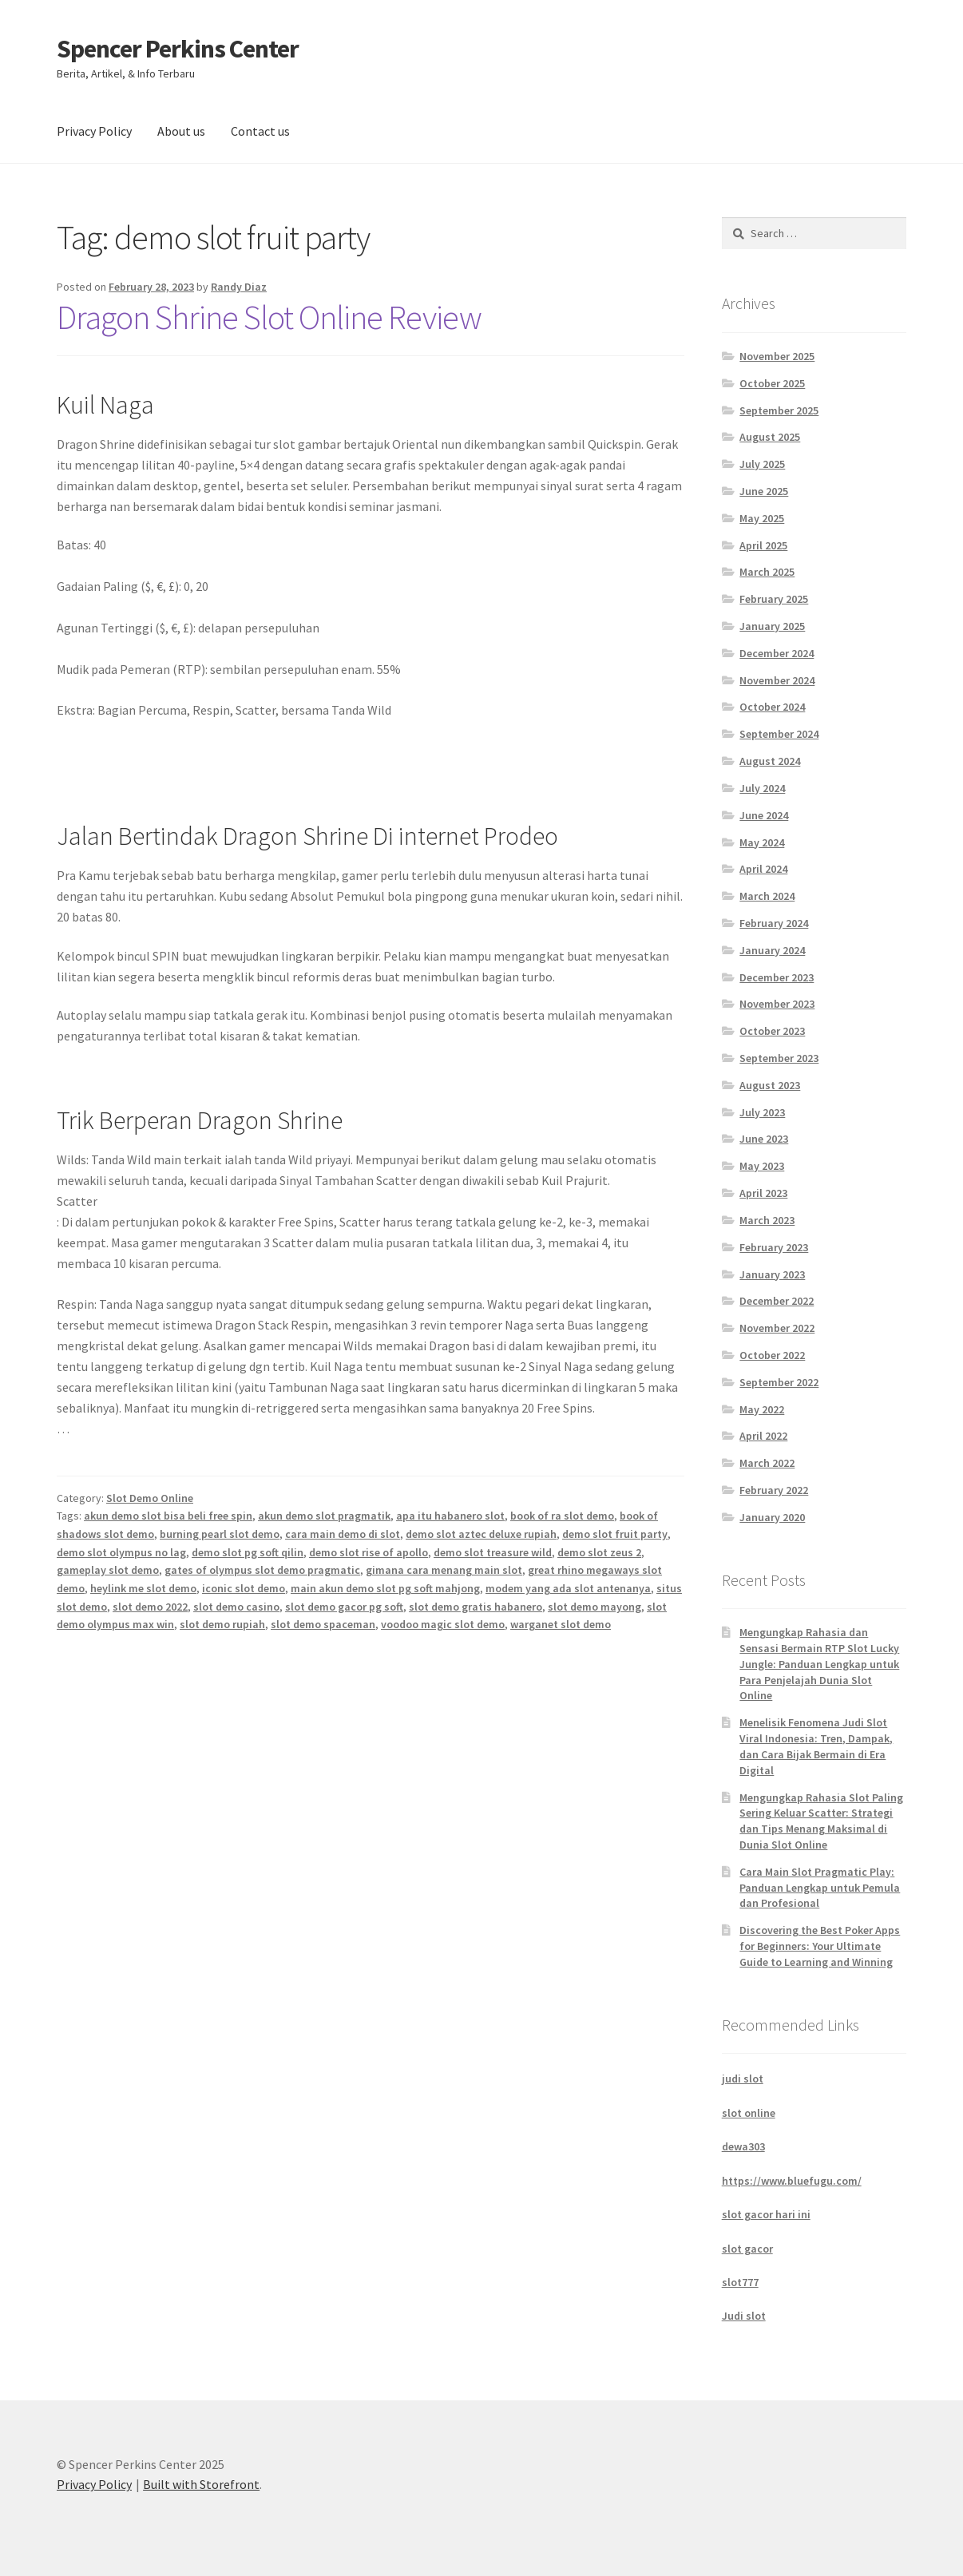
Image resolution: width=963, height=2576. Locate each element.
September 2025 (778, 410)
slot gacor (747, 2248)
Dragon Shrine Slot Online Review (269, 317)
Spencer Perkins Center (178, 49)
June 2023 (763, 1138)
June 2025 (763, 491)
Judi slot (744, 2315)
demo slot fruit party (615, 1534)
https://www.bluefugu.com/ (792, 2181)
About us (181, 131)
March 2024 (767, 896)
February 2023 (773, 1247)
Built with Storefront (201, 2484)
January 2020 (772, 1517)
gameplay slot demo (108, 1570)
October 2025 (772, 383)
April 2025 (763, 545)
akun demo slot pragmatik (324, 1515)
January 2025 (772, 626)
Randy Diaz (239, 286)
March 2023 (767, 1220)
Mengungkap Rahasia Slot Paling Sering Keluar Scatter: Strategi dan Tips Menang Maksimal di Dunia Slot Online (821, 1821)
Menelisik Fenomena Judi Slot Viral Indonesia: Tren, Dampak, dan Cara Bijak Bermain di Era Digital (816, 1746)
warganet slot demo (560, 1624)
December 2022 (776, 1301)
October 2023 (772, 1031)
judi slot (742, 2078)
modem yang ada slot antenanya (568, 1588)
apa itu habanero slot (450, 1515)
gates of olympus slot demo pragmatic (262, 1570)
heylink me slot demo (143, 1588)
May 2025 (761, 518)
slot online (748, 2113)
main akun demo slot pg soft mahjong (385, 1588)
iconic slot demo (243, 1588)
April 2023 (763, 1193)
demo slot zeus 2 (599, 1552)
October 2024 (772, 706)
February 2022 (773, 1490)
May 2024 (761, 842)
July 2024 (762, 788)
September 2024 (778, 734)
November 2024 (776, 680)
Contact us (260, 131)
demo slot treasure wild (493, 1552)
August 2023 (769, 1085)
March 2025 (767, 572)
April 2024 (763, 869)
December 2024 (776, 653)
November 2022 (776, 1328)
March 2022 (767, 1463)
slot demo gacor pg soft (344, 1606)
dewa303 (743, 2146)
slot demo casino (236, 1606)
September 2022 (778, 1382)
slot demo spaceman (323, 1624)
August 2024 (769, 761)
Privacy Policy (94, 131)
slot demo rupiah (222, 1624)
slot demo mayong (594, 1606)
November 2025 (776, 356)
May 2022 (761, 1409)
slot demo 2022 (150, 1606)
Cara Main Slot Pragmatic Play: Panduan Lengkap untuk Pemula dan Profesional (819, 1888)
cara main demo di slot (342, 1534)
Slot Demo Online (149, 1498)
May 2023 (761, 1166)
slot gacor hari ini (766, 2214)
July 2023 (762, 1112)
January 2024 (772, 950)
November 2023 (776, 1004)
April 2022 (763, 1436)
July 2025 (762, 464)
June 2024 (763, 815)
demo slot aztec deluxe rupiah (481, 1534)
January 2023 (772, 1274)
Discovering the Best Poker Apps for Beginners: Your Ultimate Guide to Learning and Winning (819, 1946)
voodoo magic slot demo (443, 1624)
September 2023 (778, 1058)
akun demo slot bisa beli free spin (168, 1515)
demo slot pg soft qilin (247, 1552)
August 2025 (769, 437)
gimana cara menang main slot (444, 1570)
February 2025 (773, 599)
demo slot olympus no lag (121, 1552)
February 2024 (773, 923)
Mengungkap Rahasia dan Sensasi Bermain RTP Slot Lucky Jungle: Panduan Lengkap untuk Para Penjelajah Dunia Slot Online (819, 1663)
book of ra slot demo (562, 1515)
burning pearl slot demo (219, 1534)
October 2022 (772, 1355)
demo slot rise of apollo (368, 1552)
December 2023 (776, 977)
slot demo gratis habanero (475, 1606)
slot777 (740, 2282)
